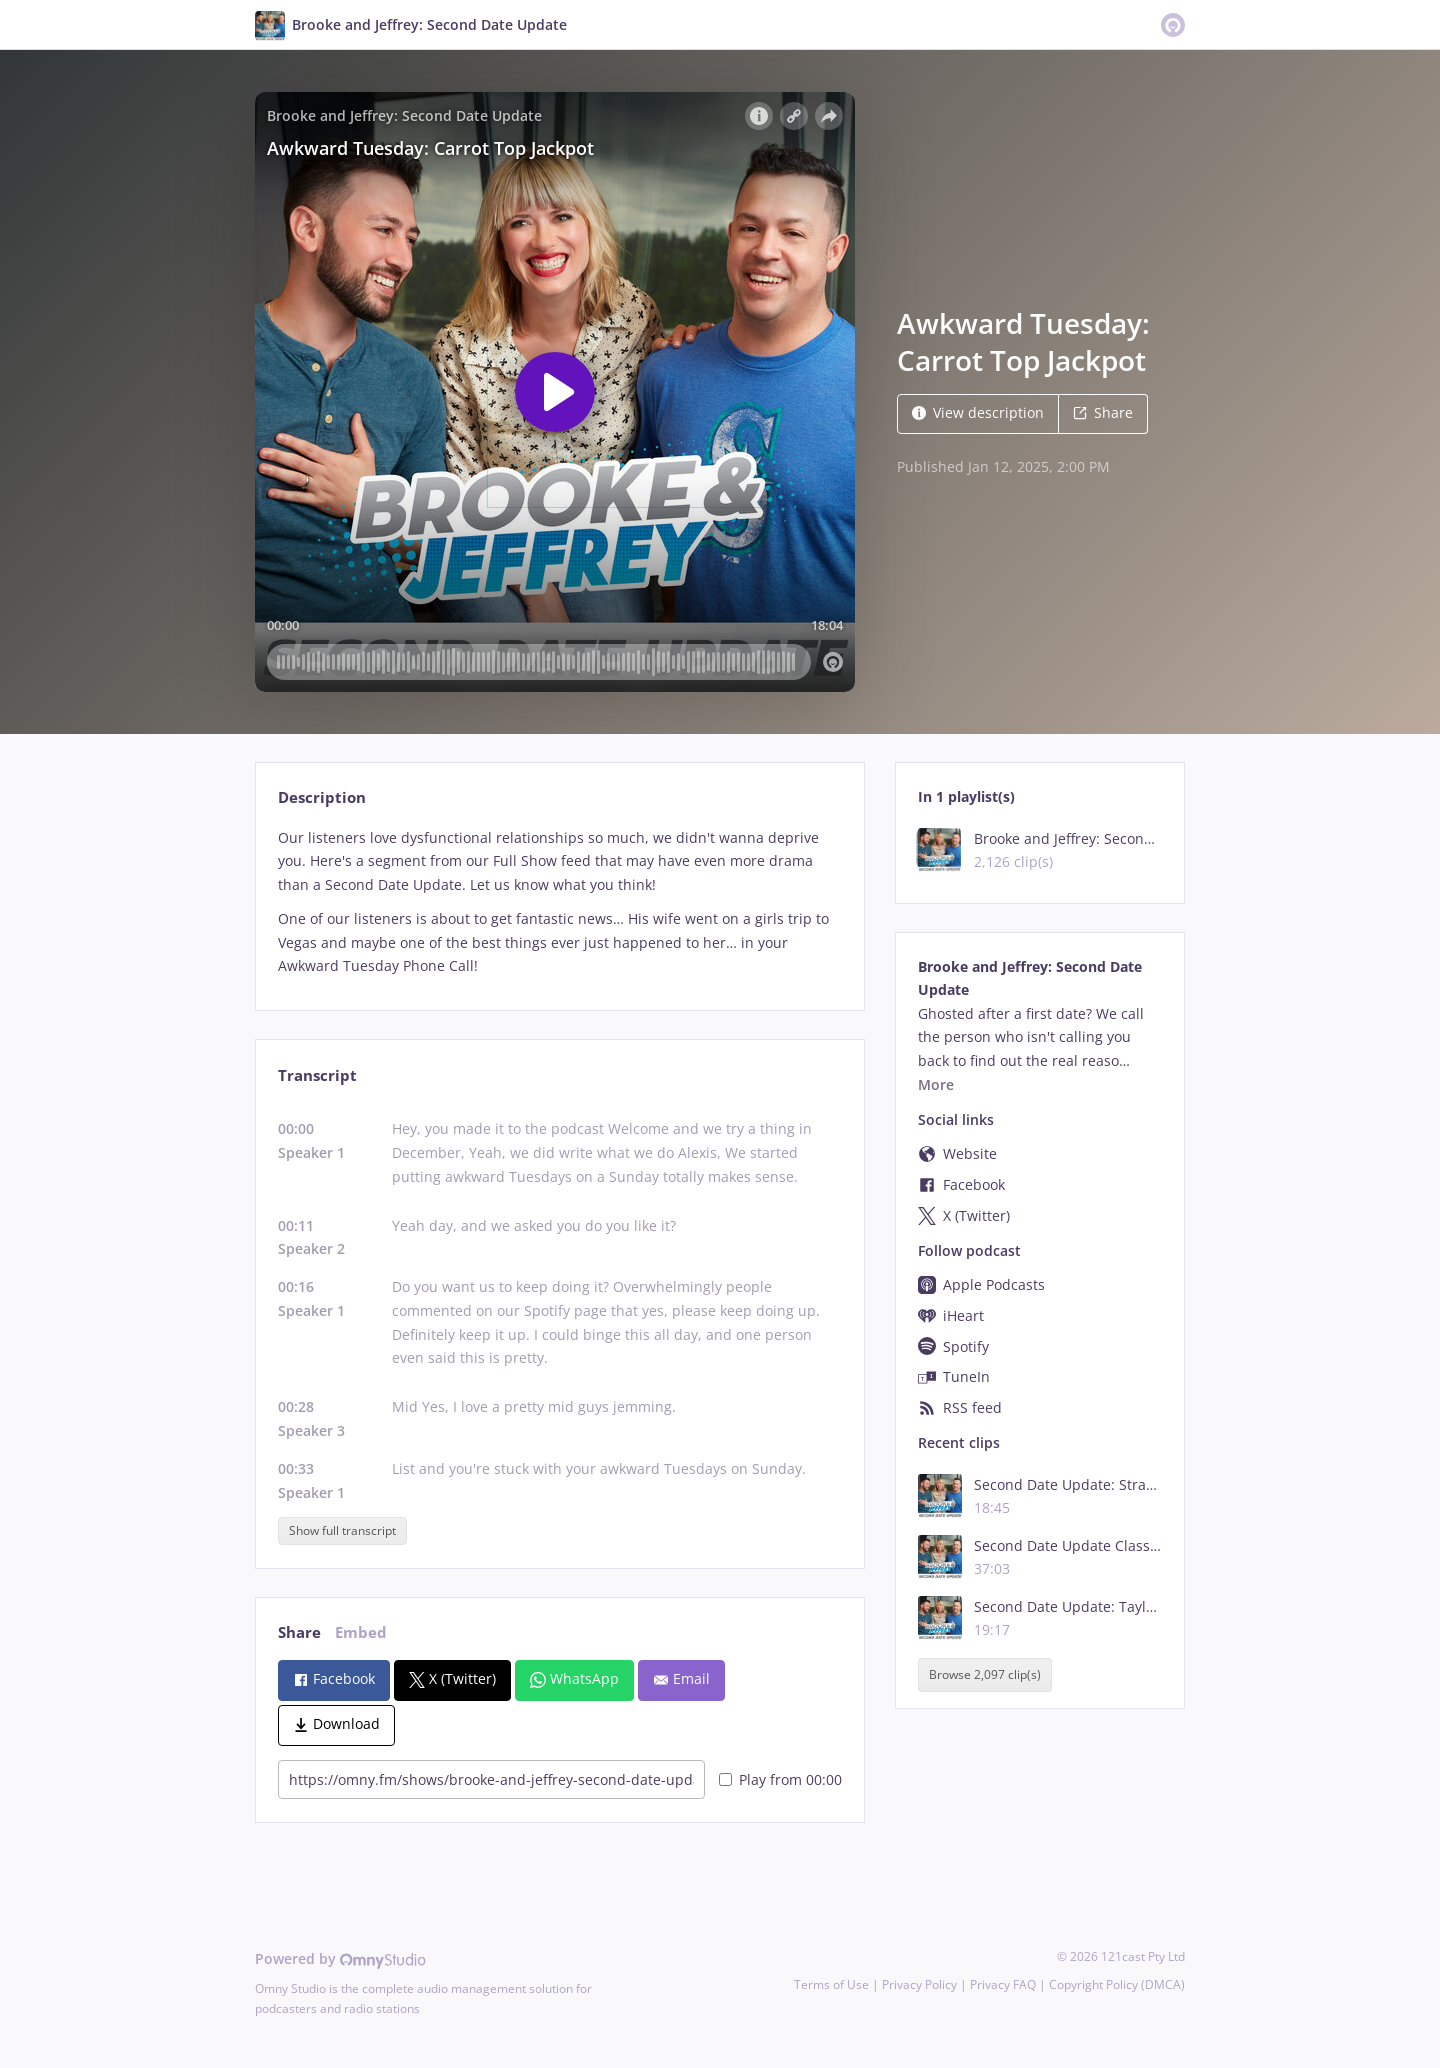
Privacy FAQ (1003, 1984)
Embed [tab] (361, 1632)
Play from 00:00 (780, 1779)
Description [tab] (322, 797)
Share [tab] (299, 1632)
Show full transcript (342, 1530)
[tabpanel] (559, 902)
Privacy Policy (919, 1984)
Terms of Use (831, 1984)
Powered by (340, 1958)
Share (1103, 412)
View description (978, 412)
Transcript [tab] (317, 1075)
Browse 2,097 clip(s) (985, 1674)
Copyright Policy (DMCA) (1117, 1984)
